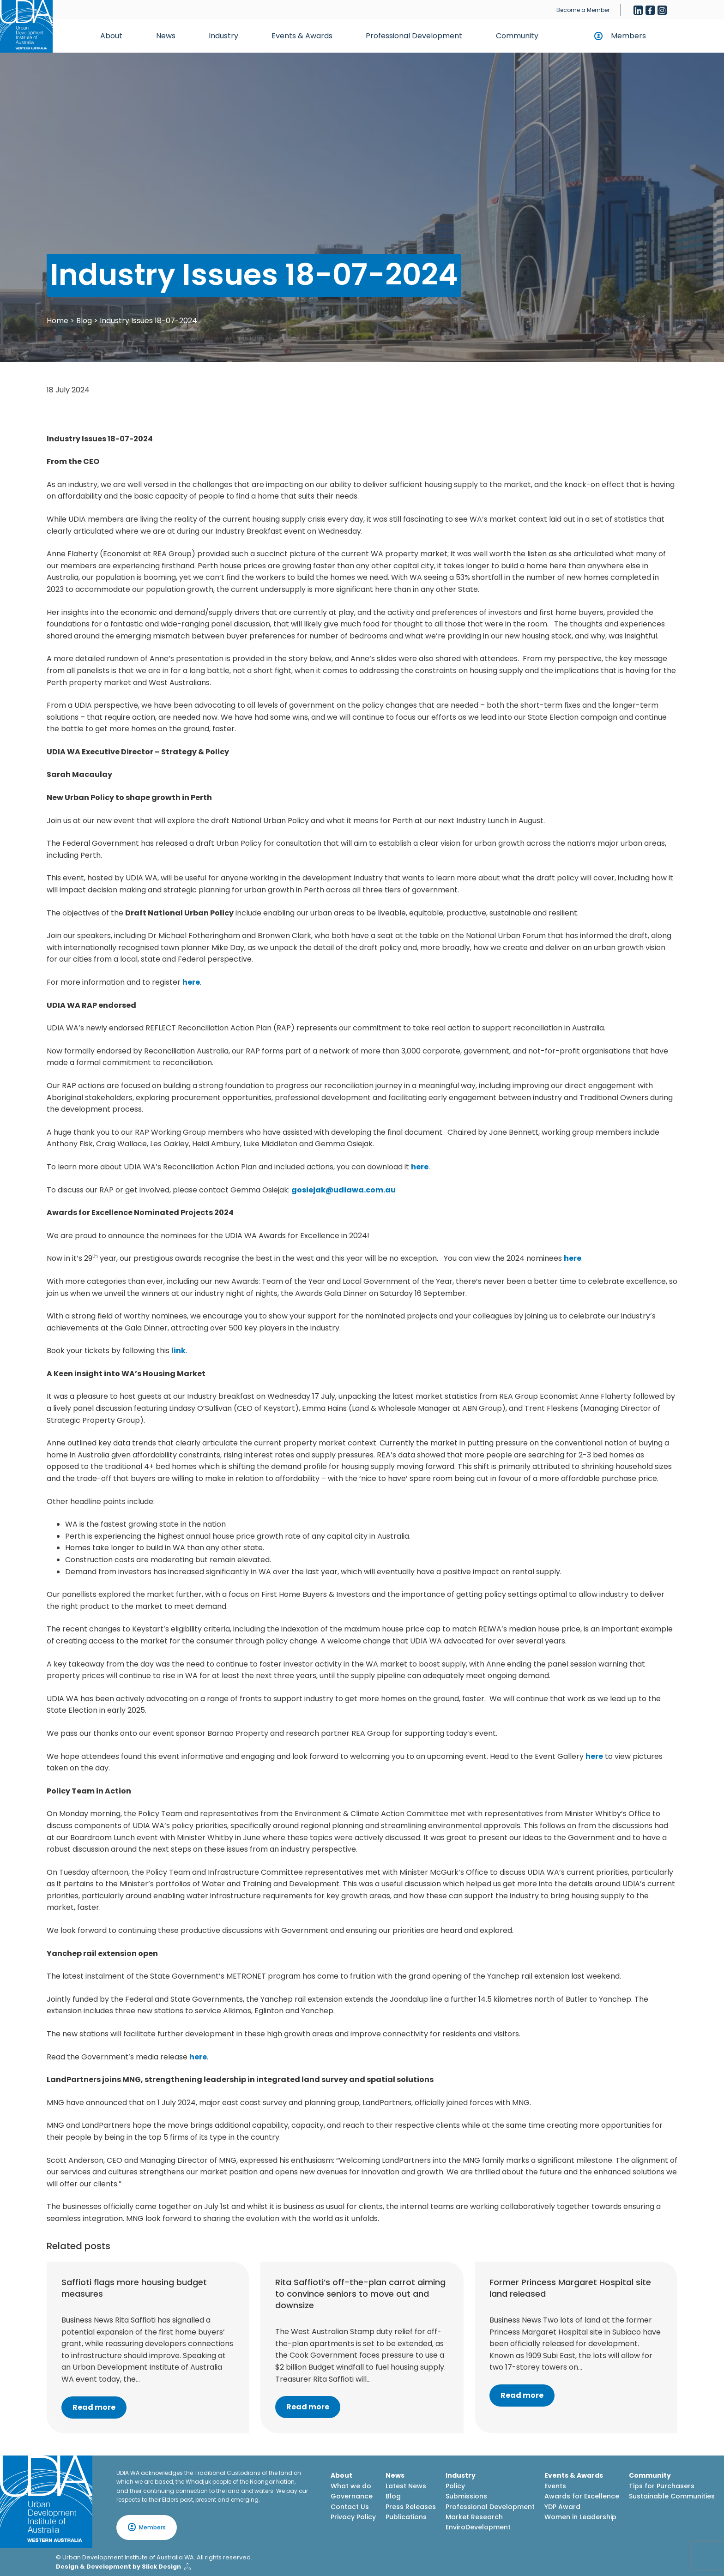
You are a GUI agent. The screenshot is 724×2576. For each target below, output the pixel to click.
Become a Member (582, 10)
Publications (406, 2517)
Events (555, 2486)
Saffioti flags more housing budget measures (134, 2287)
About (111, 35)
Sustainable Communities (672, 2496)
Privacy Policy (353, 2517)
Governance (352, 2496)
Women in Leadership (580, 2517)
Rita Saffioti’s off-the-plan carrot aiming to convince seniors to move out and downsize (360, 2293)
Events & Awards (302, 35)
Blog (84, 320)
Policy (455, 2486)
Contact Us (350, 2506)
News (165, 35)
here (191, 982)
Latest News (406, 2486)
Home (57, 320)
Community (517, 35)
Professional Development (414, 35)
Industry (223, 35)
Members (628, 35)
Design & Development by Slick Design (118, 2566)
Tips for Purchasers (661, 2486)
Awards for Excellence (581, 2496)
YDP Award (562, 2506)
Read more (93, 2407)
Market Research (474, 2517)
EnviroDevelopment (478, 2527)
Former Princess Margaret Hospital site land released (570, 2287)
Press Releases (411, 2506)
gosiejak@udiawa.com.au (343, 1190)
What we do (351, 2486)
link (178, 1350)
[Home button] (26, 26)
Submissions (466, 2496)
